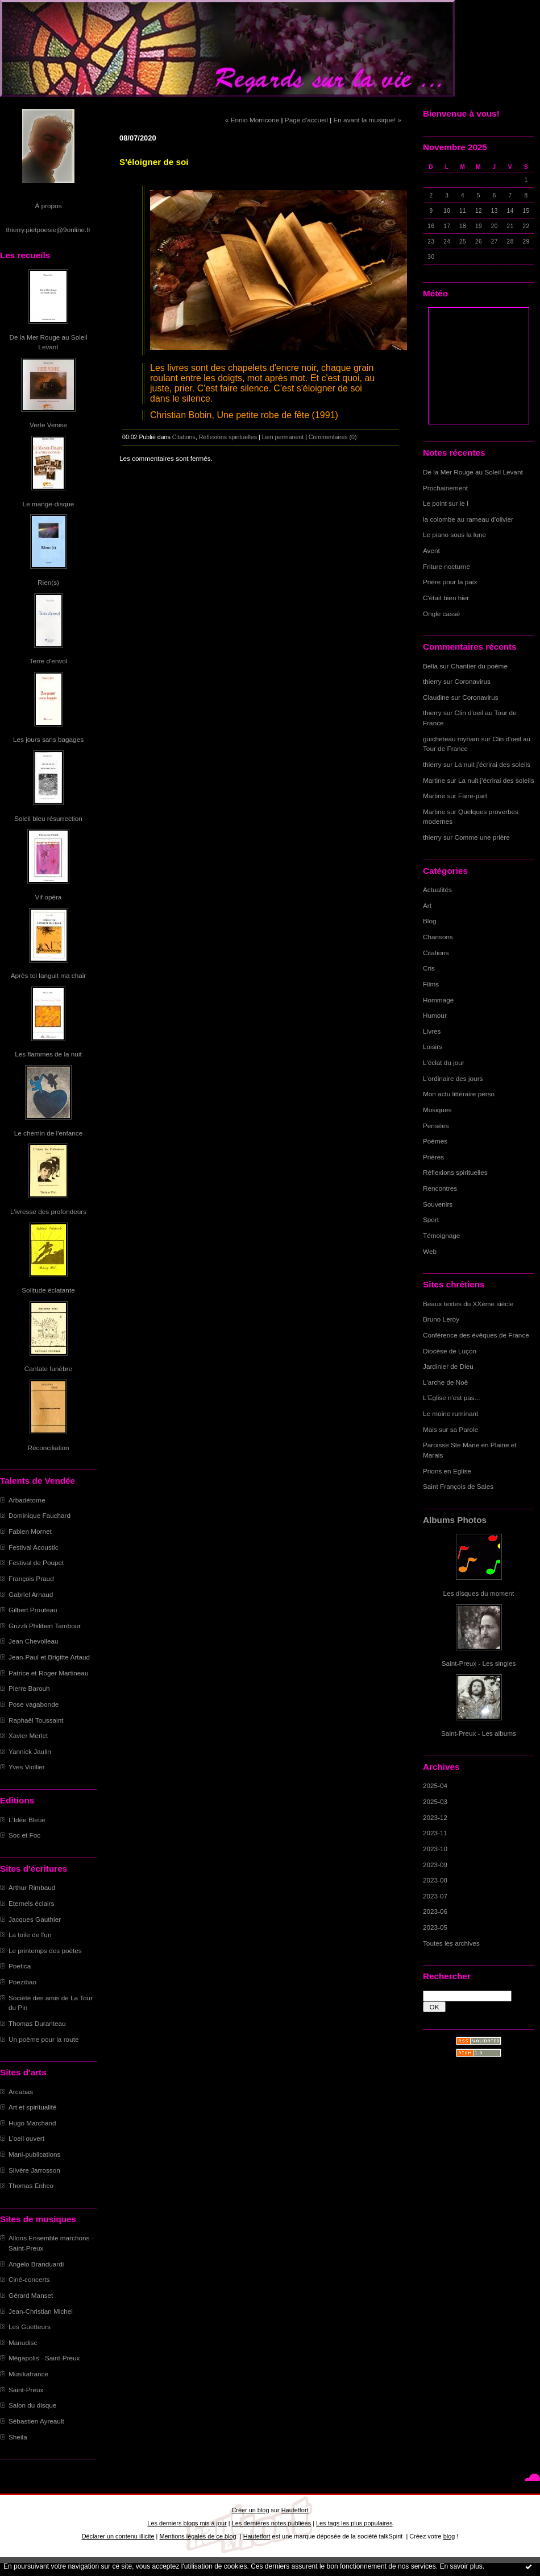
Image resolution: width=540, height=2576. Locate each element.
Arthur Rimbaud (32, 1887)
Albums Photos (455, 1520)
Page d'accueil (306, 119)
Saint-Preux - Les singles (479, 1663)
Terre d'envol (49, 660)
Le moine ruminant (450, 1413)
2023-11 (435, 1832)
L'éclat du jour (443, 1062)
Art (427, 905)
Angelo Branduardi (36, 2264)
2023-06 (435, 1911)
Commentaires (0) (333, 437)
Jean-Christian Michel (41, 2311)
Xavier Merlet (28, 1735)
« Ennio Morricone (252, 119)
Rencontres (440, 1188)
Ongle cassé (441, 613)
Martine (434, 780)
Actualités (437, 889)
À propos (48, 205)
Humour (435, 1015)
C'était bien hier (446, 597)
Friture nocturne (446, 566)
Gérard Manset (31, 2295)
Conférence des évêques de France (476, 1335)
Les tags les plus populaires (354, 2523)
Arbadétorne (27, 1500)
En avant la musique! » (367, 119)
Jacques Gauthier (35, 1919)
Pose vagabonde (34, 1704)
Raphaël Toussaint (36, 1720)
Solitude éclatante (48, 1290)
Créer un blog (250, 2510)
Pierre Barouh (29, 1688)
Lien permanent (283, 437)
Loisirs (432, 1046)
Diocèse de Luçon (449, 1351)
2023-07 (435, 1896)
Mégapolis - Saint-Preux (44, 2358)
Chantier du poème (479, 666)
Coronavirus (473, 681)
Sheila (18, 2437)
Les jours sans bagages (48, 739)
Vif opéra (48, 897)
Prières (433, 1157)
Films (431, 984)
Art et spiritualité (32, 2107)
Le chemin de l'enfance (48, 1133)
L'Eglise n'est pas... (451, 1397)
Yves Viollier (27, 1766)
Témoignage (441, 1235)
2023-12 (435, 1817)
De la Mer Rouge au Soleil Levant (473, 472)
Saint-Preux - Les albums (478, 1733)
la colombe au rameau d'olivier (468, 519)
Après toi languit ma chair (48, 975)
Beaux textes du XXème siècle (468, 1303)
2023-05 (435, 1927)
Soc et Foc (24, 1835)
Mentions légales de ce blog (197, 2536)
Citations (436, 952)
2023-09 (435, 1864)
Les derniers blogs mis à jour (186, 2523)
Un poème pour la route (43, 2039)
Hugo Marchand (32, 2123)
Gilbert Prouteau (33, 1609)
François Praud (31, 1578)
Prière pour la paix (450, 581)
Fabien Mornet (30, 1531)
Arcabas (21, 2091)
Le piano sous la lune (454, 534)
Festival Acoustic (34, 1547)
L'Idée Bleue (27, 1819)
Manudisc (23, 2342)
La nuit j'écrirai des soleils (493, 764)
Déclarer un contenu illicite (118, 2536)
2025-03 (435, 1801)
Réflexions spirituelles (455, 1172)
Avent (431, 550)
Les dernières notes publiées (271, 2523)
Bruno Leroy (441, 1319)
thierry (432, 681)
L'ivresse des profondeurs (48, 1211)
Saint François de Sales (458, 1486)
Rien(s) (48, 582)
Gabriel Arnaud (31, 1594)
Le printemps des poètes (45, 1950)
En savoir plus (460, 2566)
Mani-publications (34, 2154)
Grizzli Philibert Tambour (45, 1625)
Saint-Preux (26, 2389)
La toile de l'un (30, 1934)
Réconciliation (48, 1447)
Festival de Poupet (36, 1562)
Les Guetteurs (30, 2326)
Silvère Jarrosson (34, 2170)
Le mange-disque (48, 503)
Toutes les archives (451, 1943)
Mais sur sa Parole (450, 1429)
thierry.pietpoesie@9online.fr (48, 229)
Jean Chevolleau (34, 1641)
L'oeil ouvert (26, 2138)
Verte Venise (48, 424)
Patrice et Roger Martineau (48, 1673)
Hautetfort (295, 2510)
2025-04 (435, 1785)
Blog (430, 920)
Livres (432, 1031)
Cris (429, 968)
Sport (431, 1219)
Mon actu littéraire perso (459, 1093)
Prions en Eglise (447, 1471)
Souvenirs (437, 1204)
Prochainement (445, 488)
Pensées (436, 1125)
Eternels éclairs (31, 1903)
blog (449, 2536)
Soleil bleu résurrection (48, 818)
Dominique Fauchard (39, 1515)
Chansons (438, 936)
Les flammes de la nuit (48, 1054)
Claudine (436, 697)
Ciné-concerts (29, 2279)
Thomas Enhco (31, 2185)
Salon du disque (32, 2405)
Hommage (438, 1000)
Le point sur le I (445, 503)
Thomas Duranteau (37, 2023)
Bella (430, 666)
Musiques (437, 1109)
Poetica (20, 1966)
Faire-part (472, 795)
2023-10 (435, 1848)
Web (430, 1251)
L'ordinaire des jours (453, 1078)
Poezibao (22, 1981)
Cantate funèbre (48, 1368)
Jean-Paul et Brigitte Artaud (49, 1657)
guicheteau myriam (451, 738)
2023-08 (435, 1880)
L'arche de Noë (445, 1382)
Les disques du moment (478, 1593)
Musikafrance (28, 2373)
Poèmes (435, 1141)
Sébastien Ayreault (36, 2421)
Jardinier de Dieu (448, 1366)
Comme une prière (482, 837)
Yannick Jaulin (30, 1751)
